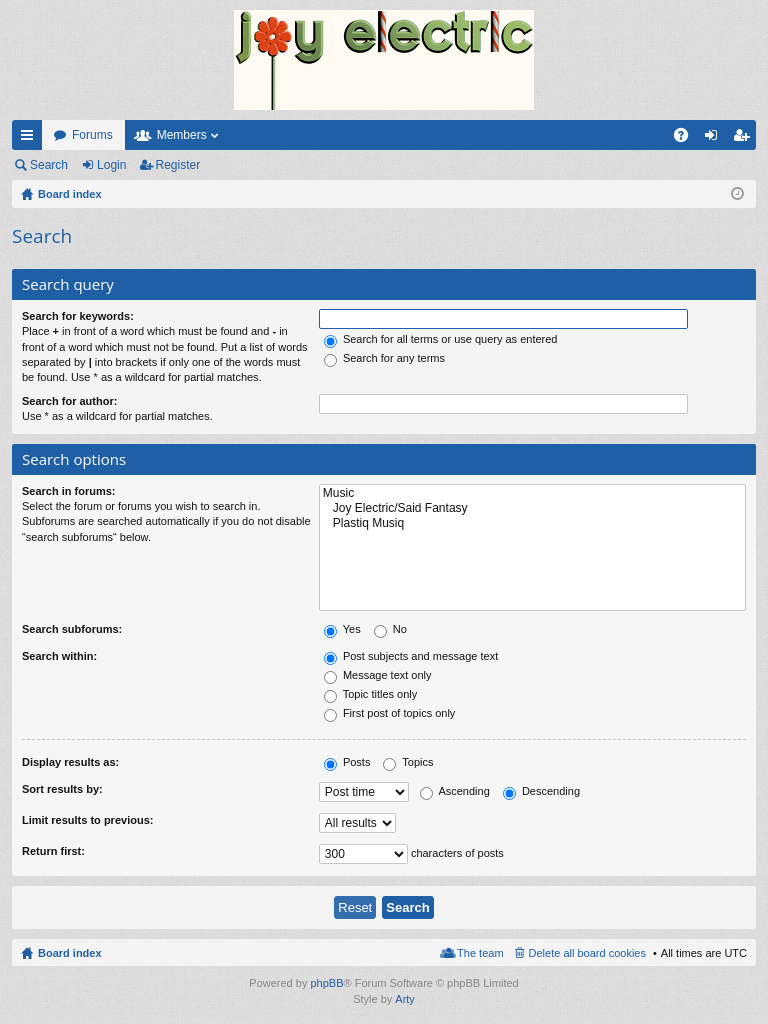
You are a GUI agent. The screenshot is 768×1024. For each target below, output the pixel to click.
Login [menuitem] (715, 139)
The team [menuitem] (480, 953)
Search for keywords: (78, 316)
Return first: (53, 851)
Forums (92, 135)
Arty (405, 999)
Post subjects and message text (411, 656)
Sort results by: (62, 789)
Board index (70, 953)
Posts (347, 762)
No (390, 629)
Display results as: (70, 762)
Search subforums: (72, 629)
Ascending (455, 791)
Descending (541, 791)
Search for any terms (384, 358)
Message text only (378, 675)
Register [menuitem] (745, 139)
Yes (342, 629)
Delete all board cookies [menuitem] (587, 953)
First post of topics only (390, 713)
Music (532, 493)
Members (182, 135)
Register (178, 165)
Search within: (59, 656)
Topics (408, 762)
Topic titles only (370, 694)
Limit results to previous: (87, 820)
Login (111, 165)
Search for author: (69, 401)
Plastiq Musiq (532, 523)
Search (49, 165)
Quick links (31, 139)
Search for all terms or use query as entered (441, 339)
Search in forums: (69, 491)
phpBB (326, 983)
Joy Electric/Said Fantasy (532, 508)
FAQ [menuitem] (687, 139)
